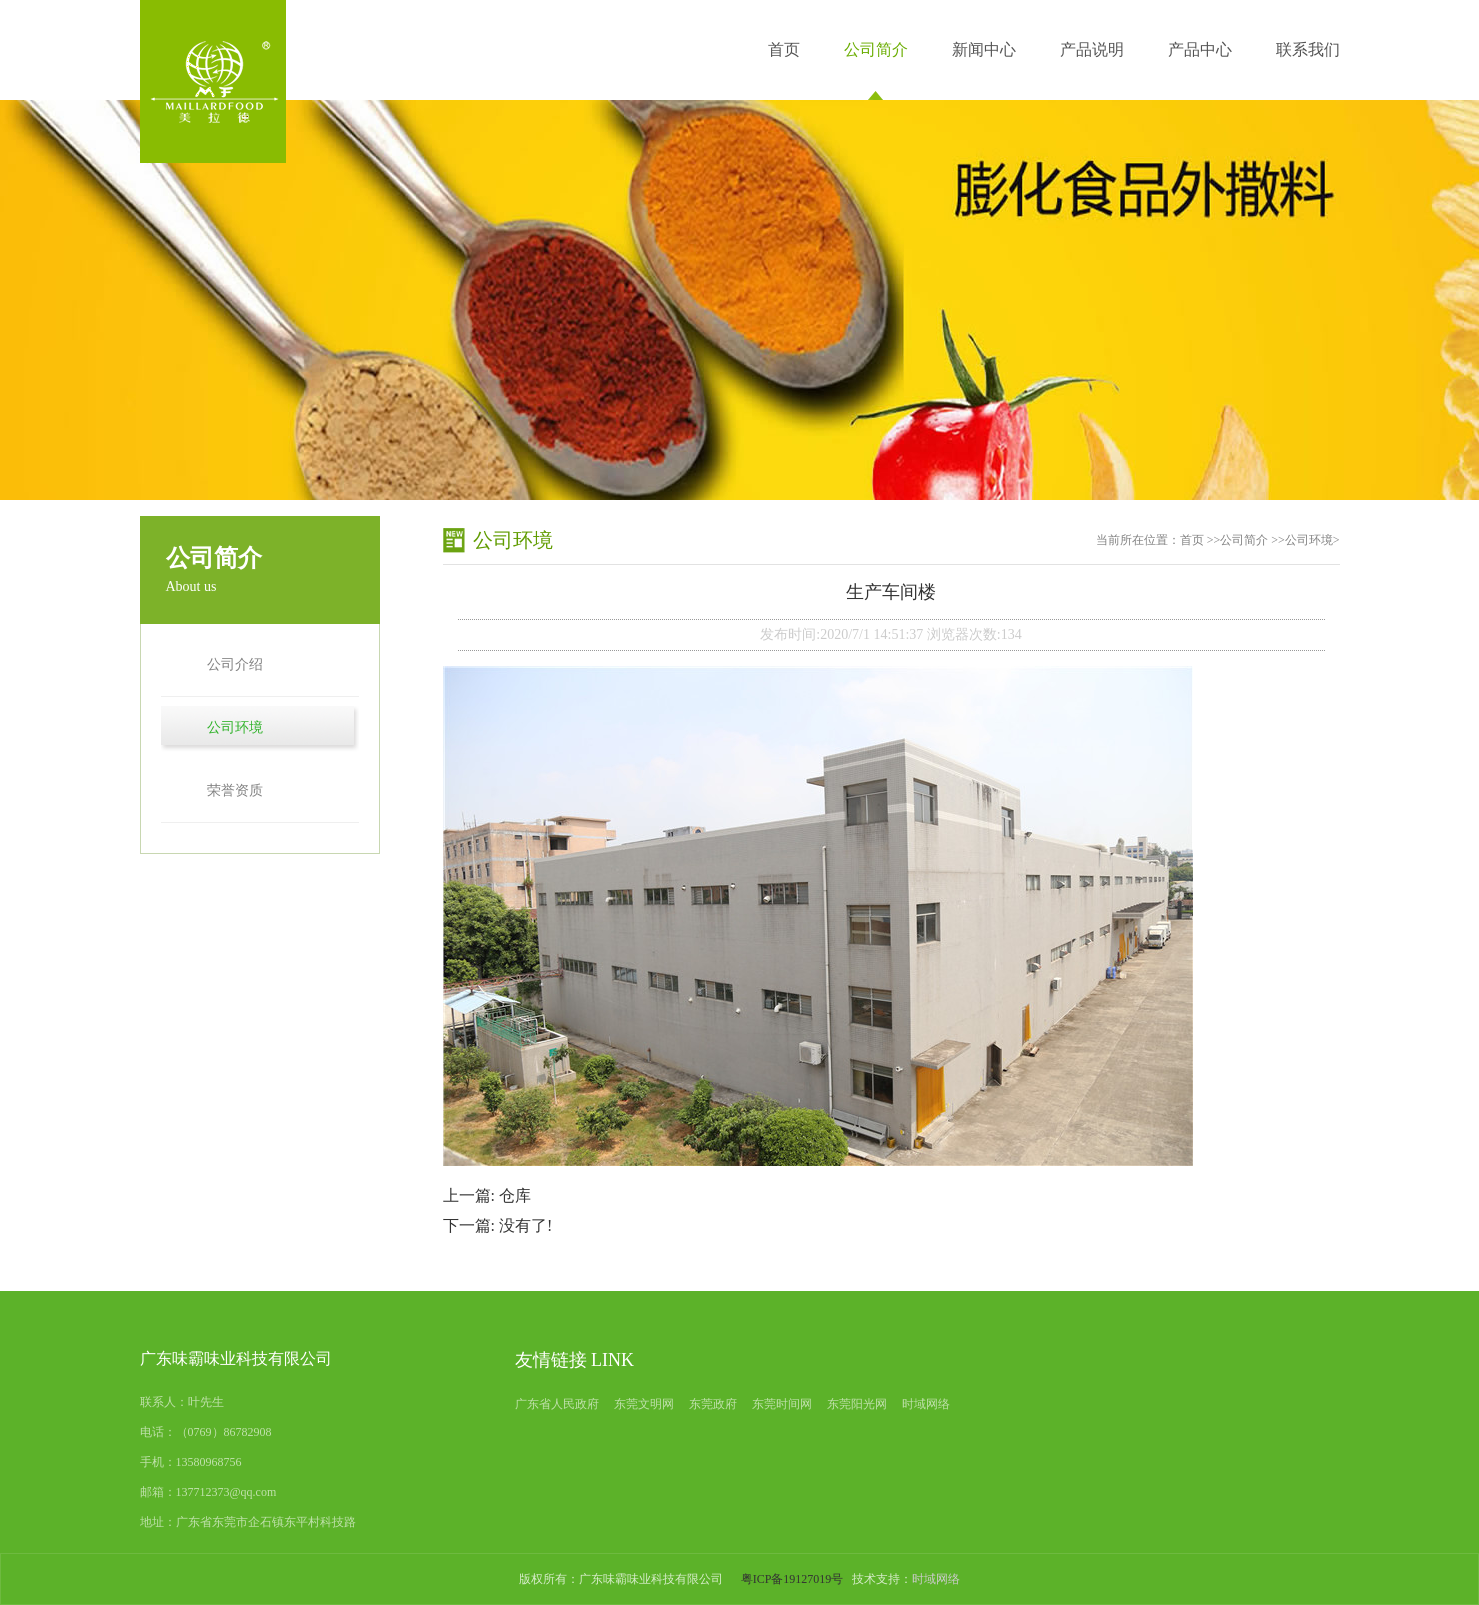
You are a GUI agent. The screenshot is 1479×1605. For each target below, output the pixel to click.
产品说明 (1092, 49)
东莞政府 (713, 1404)
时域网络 (926, 1404)
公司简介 (876, 49)
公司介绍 (235, 664)
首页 (784, 49)
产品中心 (1200, 49)
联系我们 (1308, 49)
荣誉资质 (235, 790)
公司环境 (235, 727)
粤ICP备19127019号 (792, 1579)
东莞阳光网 (857, 1404)
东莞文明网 (644, 1404)
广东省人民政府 (557, 1404)
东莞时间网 (782, 1404)
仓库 (515, 1195)
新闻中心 (984, 49)
